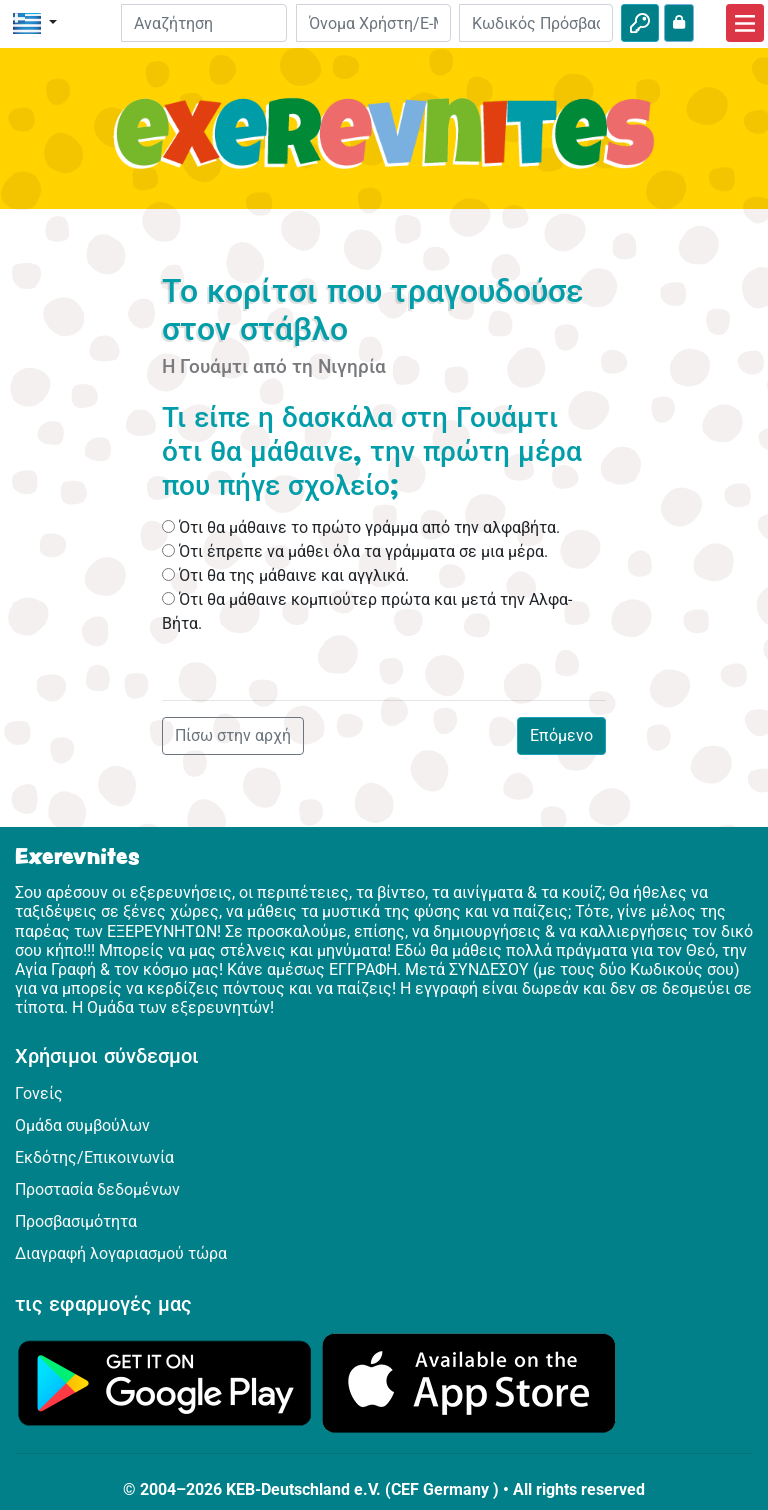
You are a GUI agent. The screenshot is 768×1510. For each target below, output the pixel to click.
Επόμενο (561, 735)
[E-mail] (373, 23)
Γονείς (39, 1093)
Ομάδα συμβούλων (82, 1125)
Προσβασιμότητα (76, 1221)
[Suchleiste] (204, 23)
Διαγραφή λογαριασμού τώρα (121, 1253)
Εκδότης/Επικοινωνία (94, 1157)
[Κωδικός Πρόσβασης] (536, 23)
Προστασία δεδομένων (97, 1189)
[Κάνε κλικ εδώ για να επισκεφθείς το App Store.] (469, 1381)
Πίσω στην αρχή (233, 735)
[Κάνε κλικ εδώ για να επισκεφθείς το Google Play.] (165, 1381)
